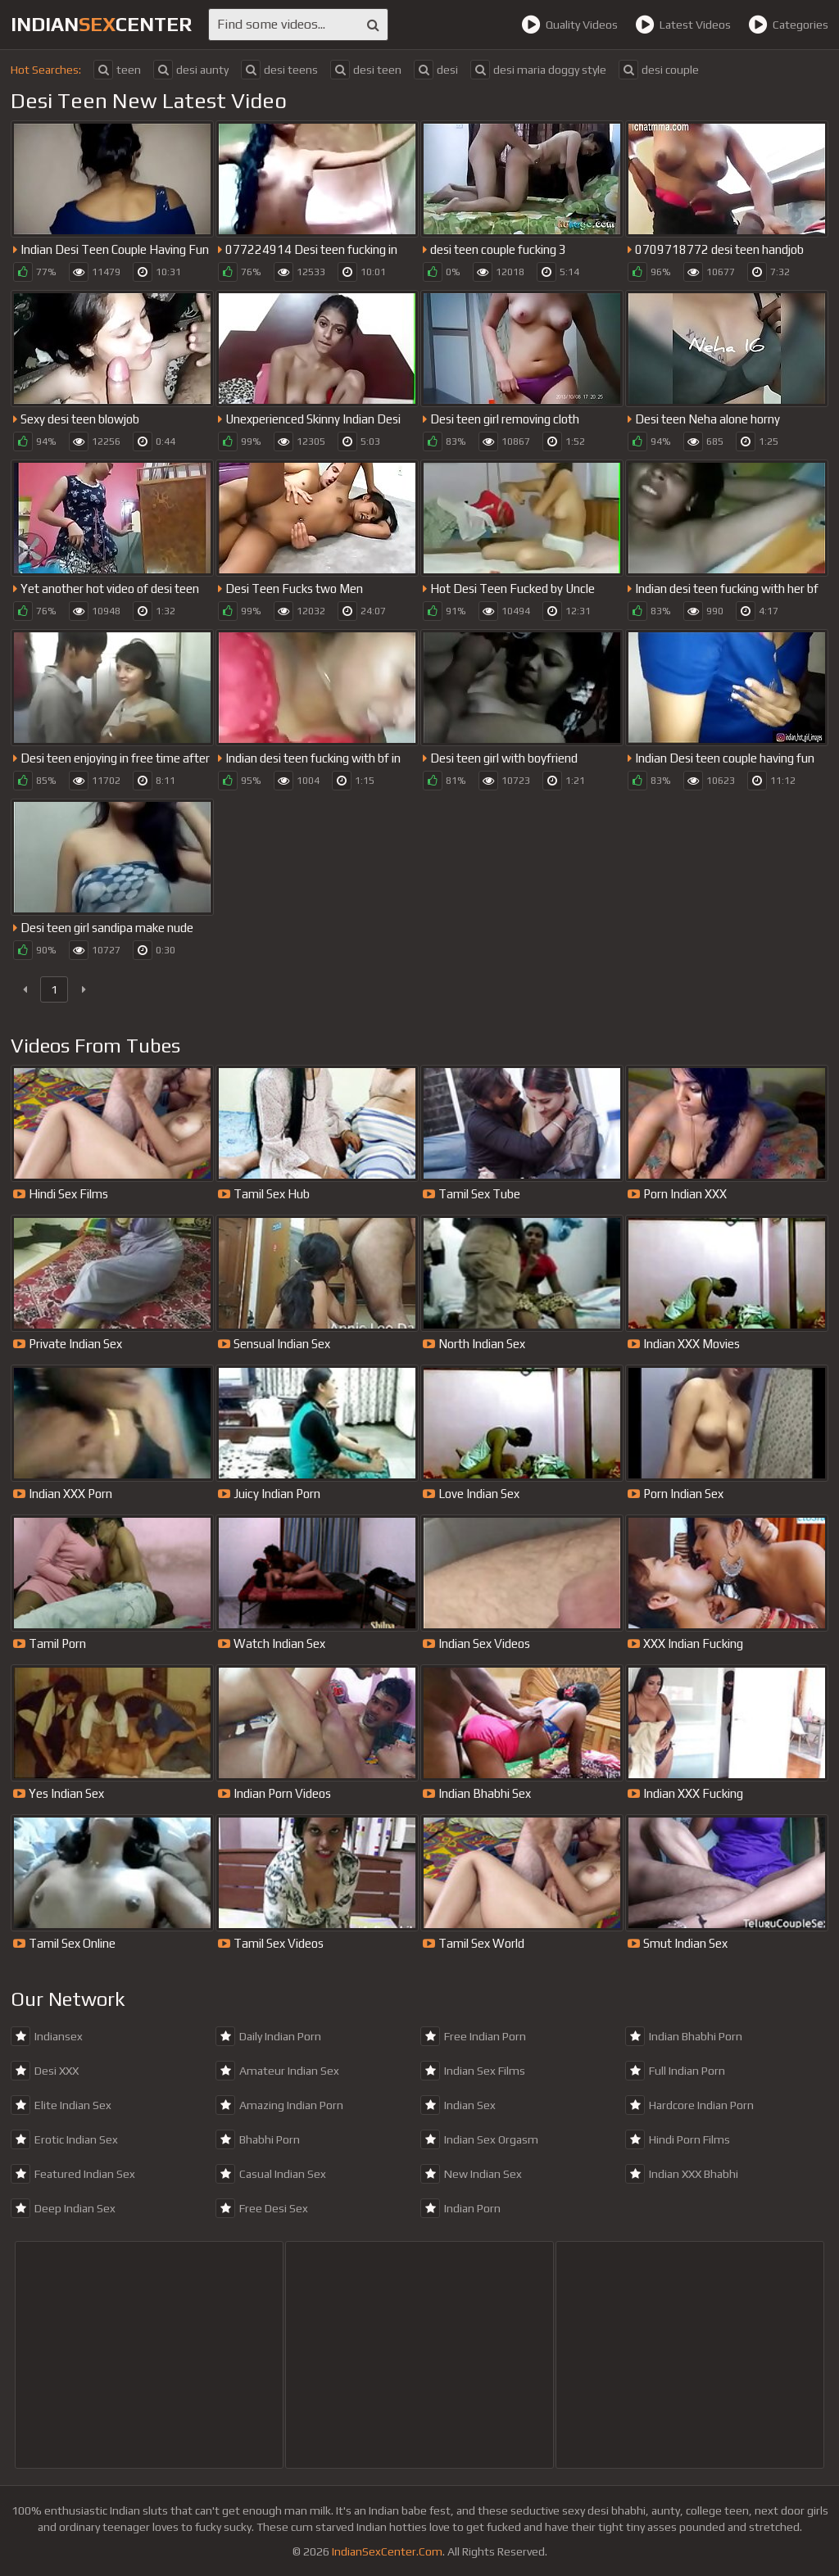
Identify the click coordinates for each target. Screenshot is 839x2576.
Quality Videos (569, 24)
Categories (788, 24)
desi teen (365, 69)
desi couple (659, 69)
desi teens (279, 69)
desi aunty (191, 69)
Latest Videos (683, 24)
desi (436, 69)
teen (117, 69)
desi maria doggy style (538, 69)
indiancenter (101, 24)
